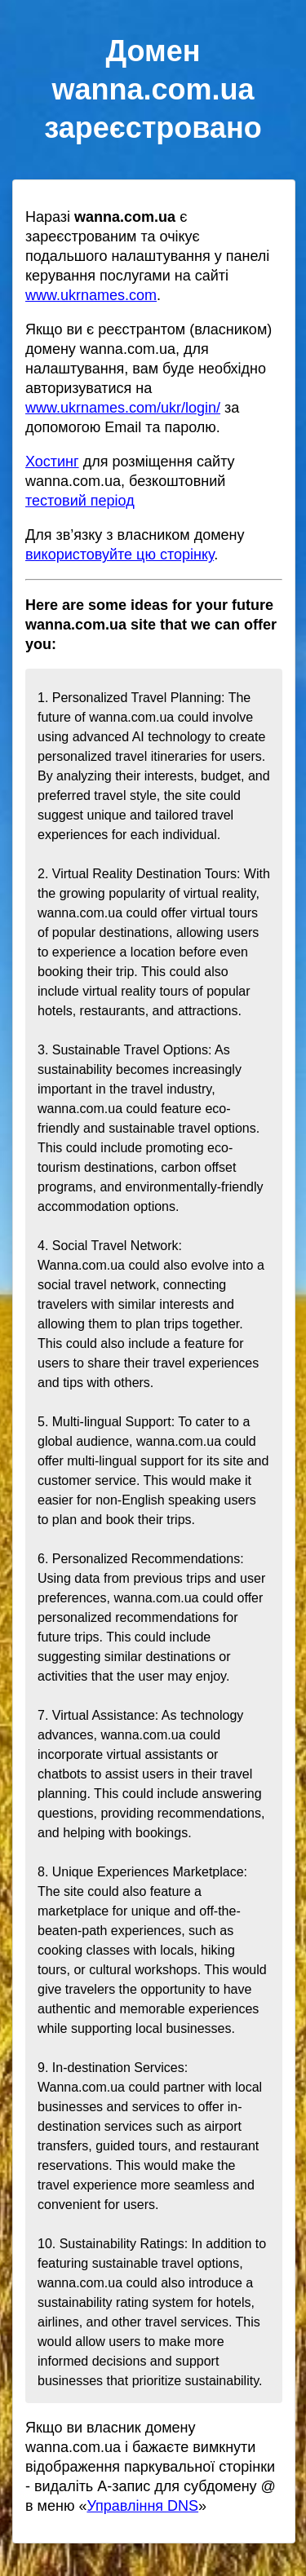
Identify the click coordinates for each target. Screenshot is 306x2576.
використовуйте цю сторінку (119, 554)
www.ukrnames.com (91, 295)
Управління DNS (142, 2506)
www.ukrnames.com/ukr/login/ (122, 408)
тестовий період (80, 501)
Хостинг (52, 461)
